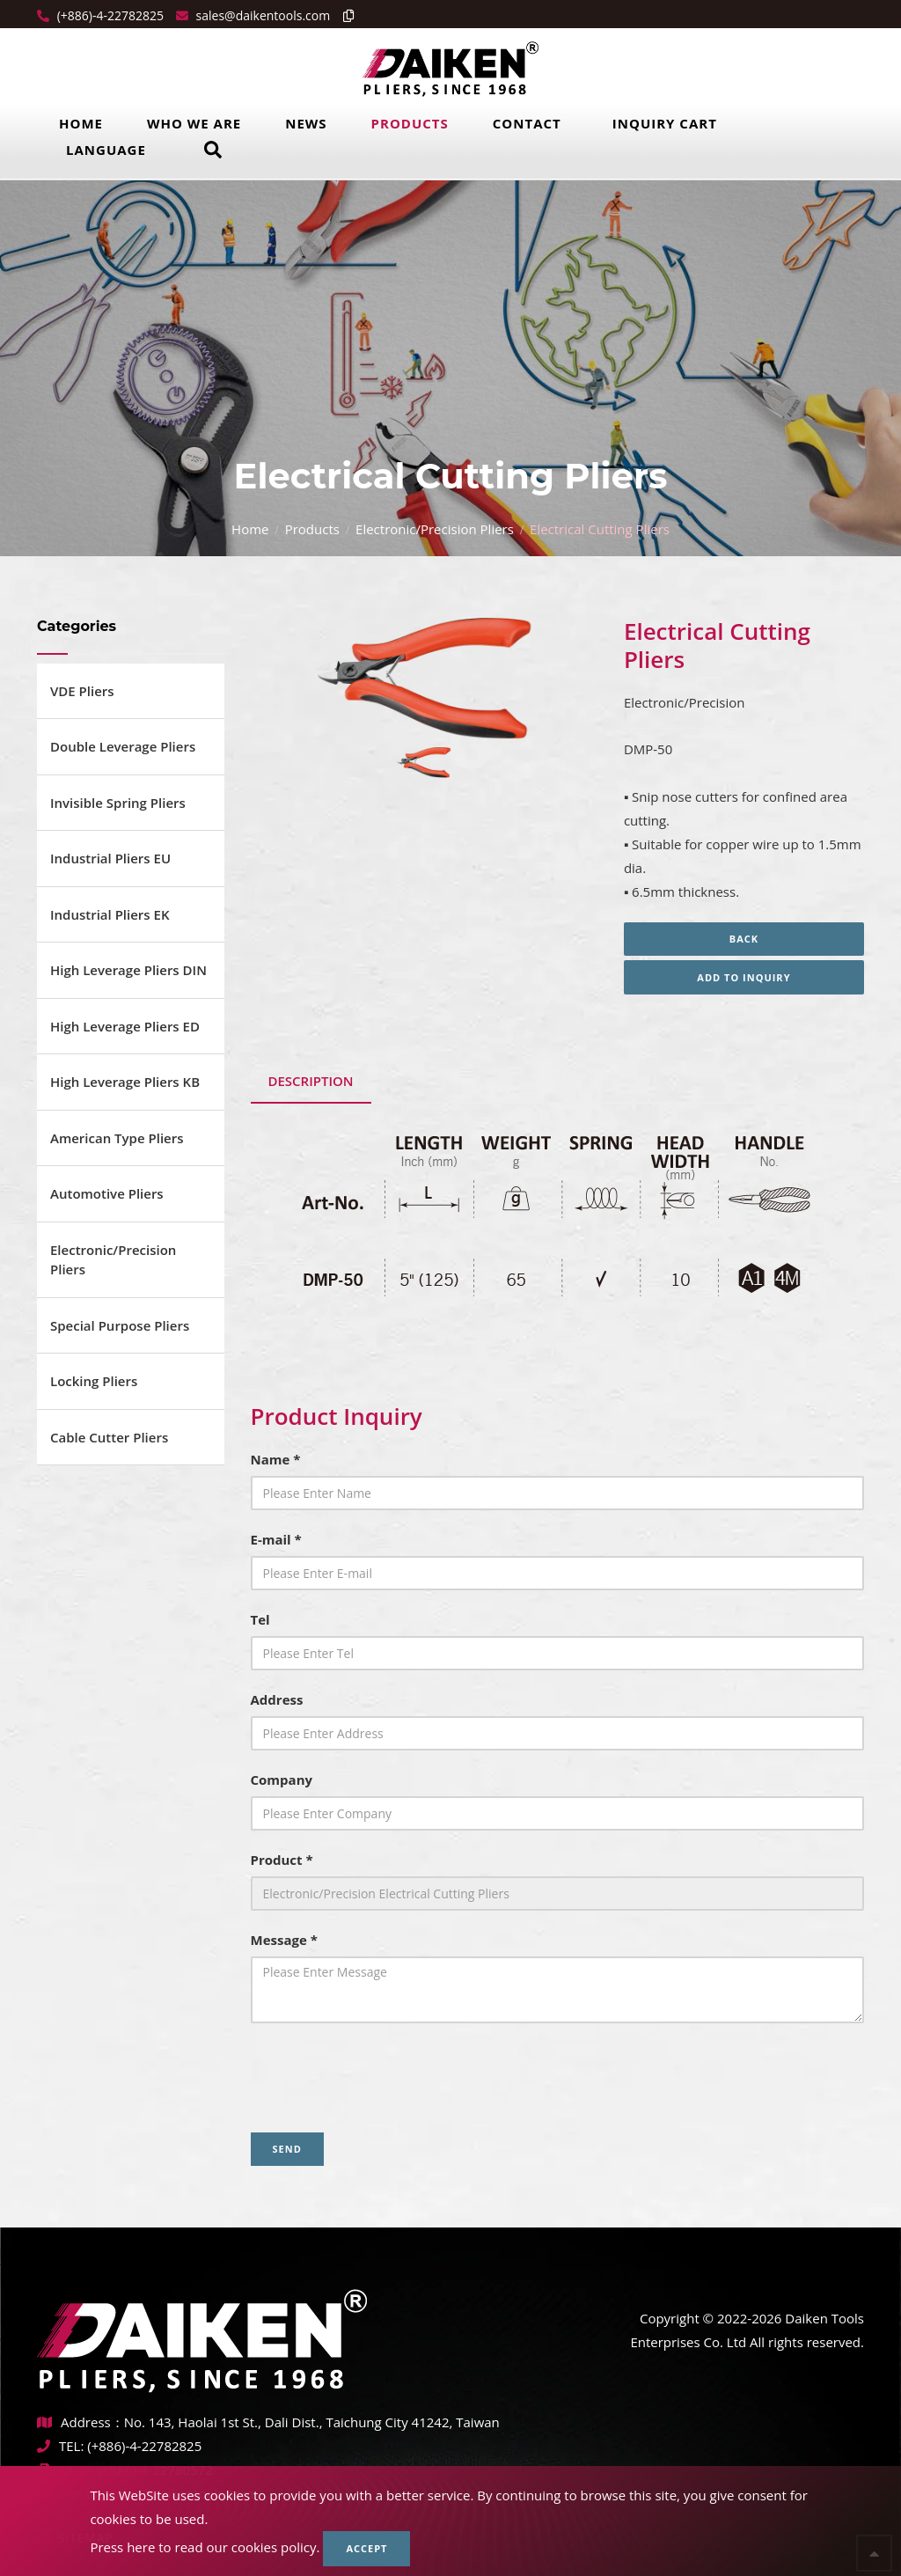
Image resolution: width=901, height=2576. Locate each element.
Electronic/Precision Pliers (434, 529)
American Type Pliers (117, 1138)
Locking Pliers (93, 1381)
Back (743, 938)
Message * (284, 1940)
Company (282, 1779)
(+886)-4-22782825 (109, 15)
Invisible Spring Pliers (118, 802)
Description (311, 1081)
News (305, 123)
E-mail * (276, 1539)
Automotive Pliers (107, 1193)
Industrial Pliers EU (110, 858)
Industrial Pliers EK (110, 914)
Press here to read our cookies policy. (204, 2547)
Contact (527, 123)
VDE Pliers (82, 691)
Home (81, 123)
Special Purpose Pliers (119, 1325)
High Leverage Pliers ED (125, 1026)
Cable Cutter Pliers (109, 1437)
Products (410, 123)
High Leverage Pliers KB (125, 1081)
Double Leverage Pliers (122, 746)
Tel (260, 1619)
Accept (366, 2548)
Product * (282, 1859)
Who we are (194, 123)
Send (287, 2148)
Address (277, 1699)
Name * (276, 1459)
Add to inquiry (743, 977)
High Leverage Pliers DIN (128, 970)
